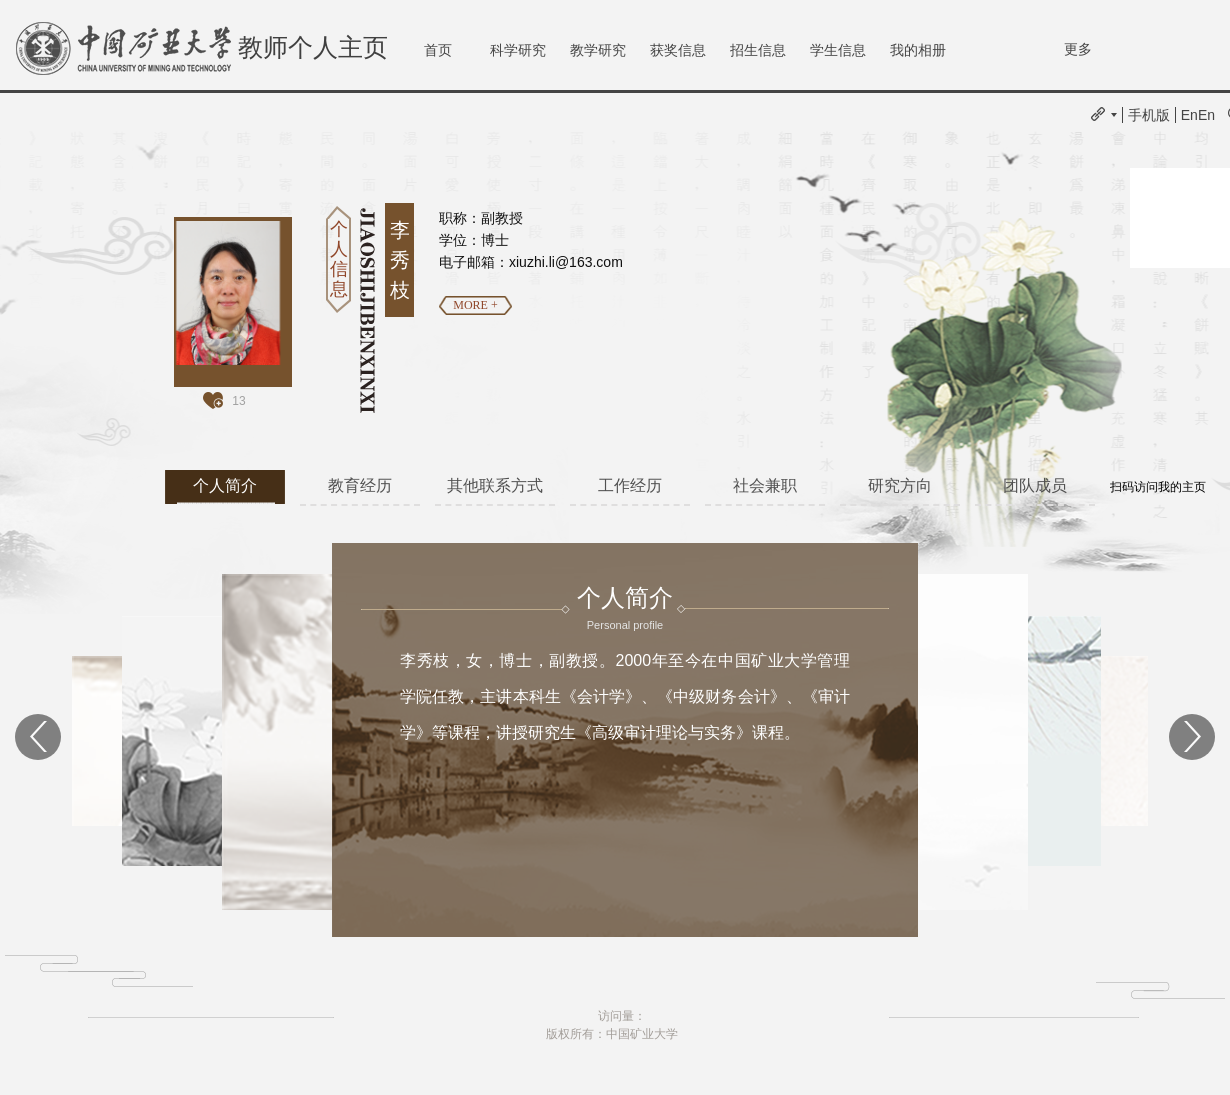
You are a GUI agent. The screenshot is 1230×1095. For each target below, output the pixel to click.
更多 (1078, 49)
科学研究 (518, 50)
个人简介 (225, 485)
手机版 (1149, 115)
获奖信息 (678, 50)
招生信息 (758, 50)
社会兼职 (765, 485)
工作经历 (630, 485)
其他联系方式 (495, 485)
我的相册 (918, 50)
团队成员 (1035, 485)
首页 (438, 50)
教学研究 (598, 50)
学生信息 (838, 50)
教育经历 (360, 485)
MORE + (475, 305)
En (1189, 115)
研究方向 (900, 485)
